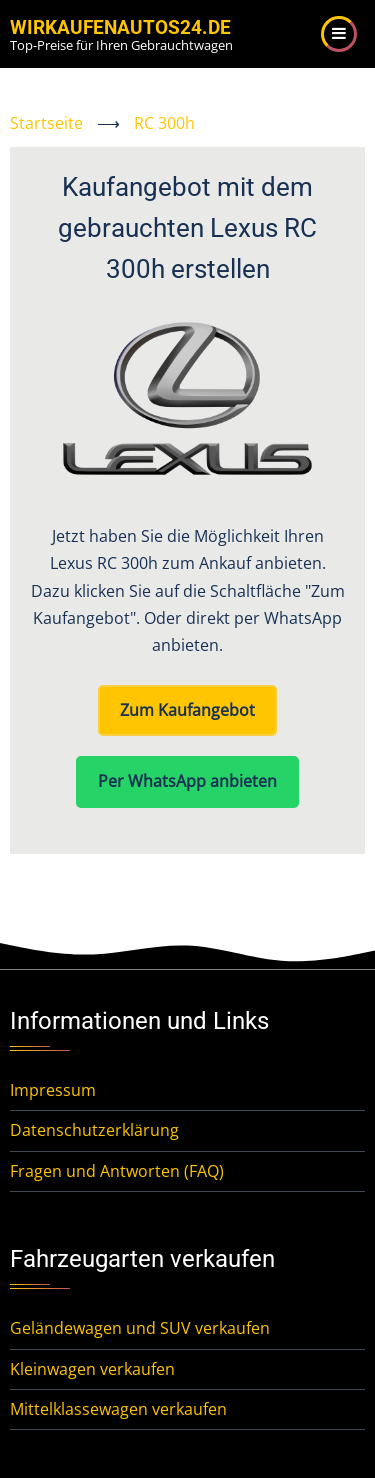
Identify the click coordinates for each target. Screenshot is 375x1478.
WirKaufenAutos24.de (120, 27)
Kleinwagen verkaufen (92, 1369)
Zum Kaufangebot (187, 710)
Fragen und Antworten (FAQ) (117, 1171)
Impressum (53, 1090)
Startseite (46, 123)
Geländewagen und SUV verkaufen (140, 1328)
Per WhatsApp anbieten (187, 781)
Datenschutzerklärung (94, 1130)
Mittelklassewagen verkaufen (118, 1409)
